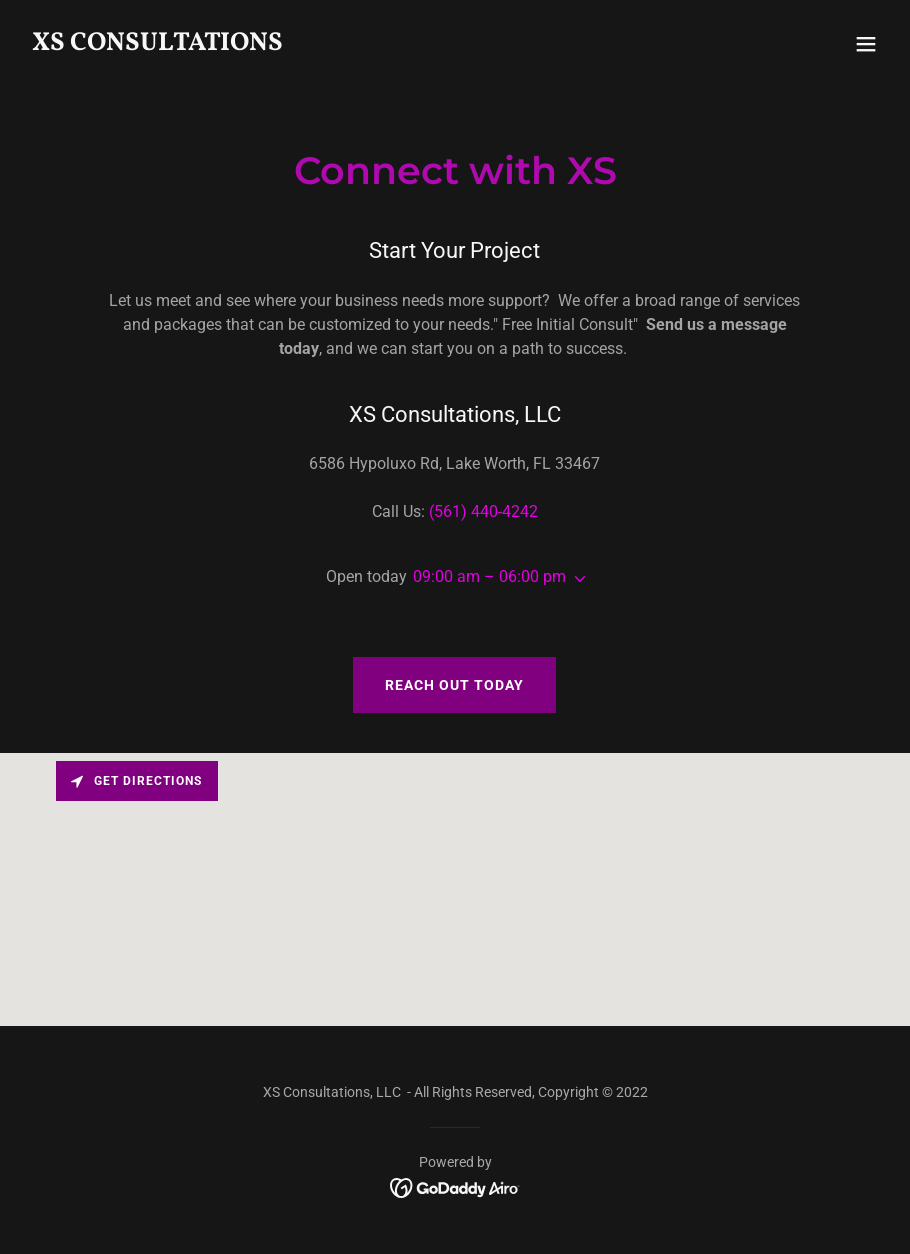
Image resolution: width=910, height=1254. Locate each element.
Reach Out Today (454, 685)
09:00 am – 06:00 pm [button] (489, 576)
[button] (866, 44)
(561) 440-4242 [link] (483, 511)
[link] (157, 44)
